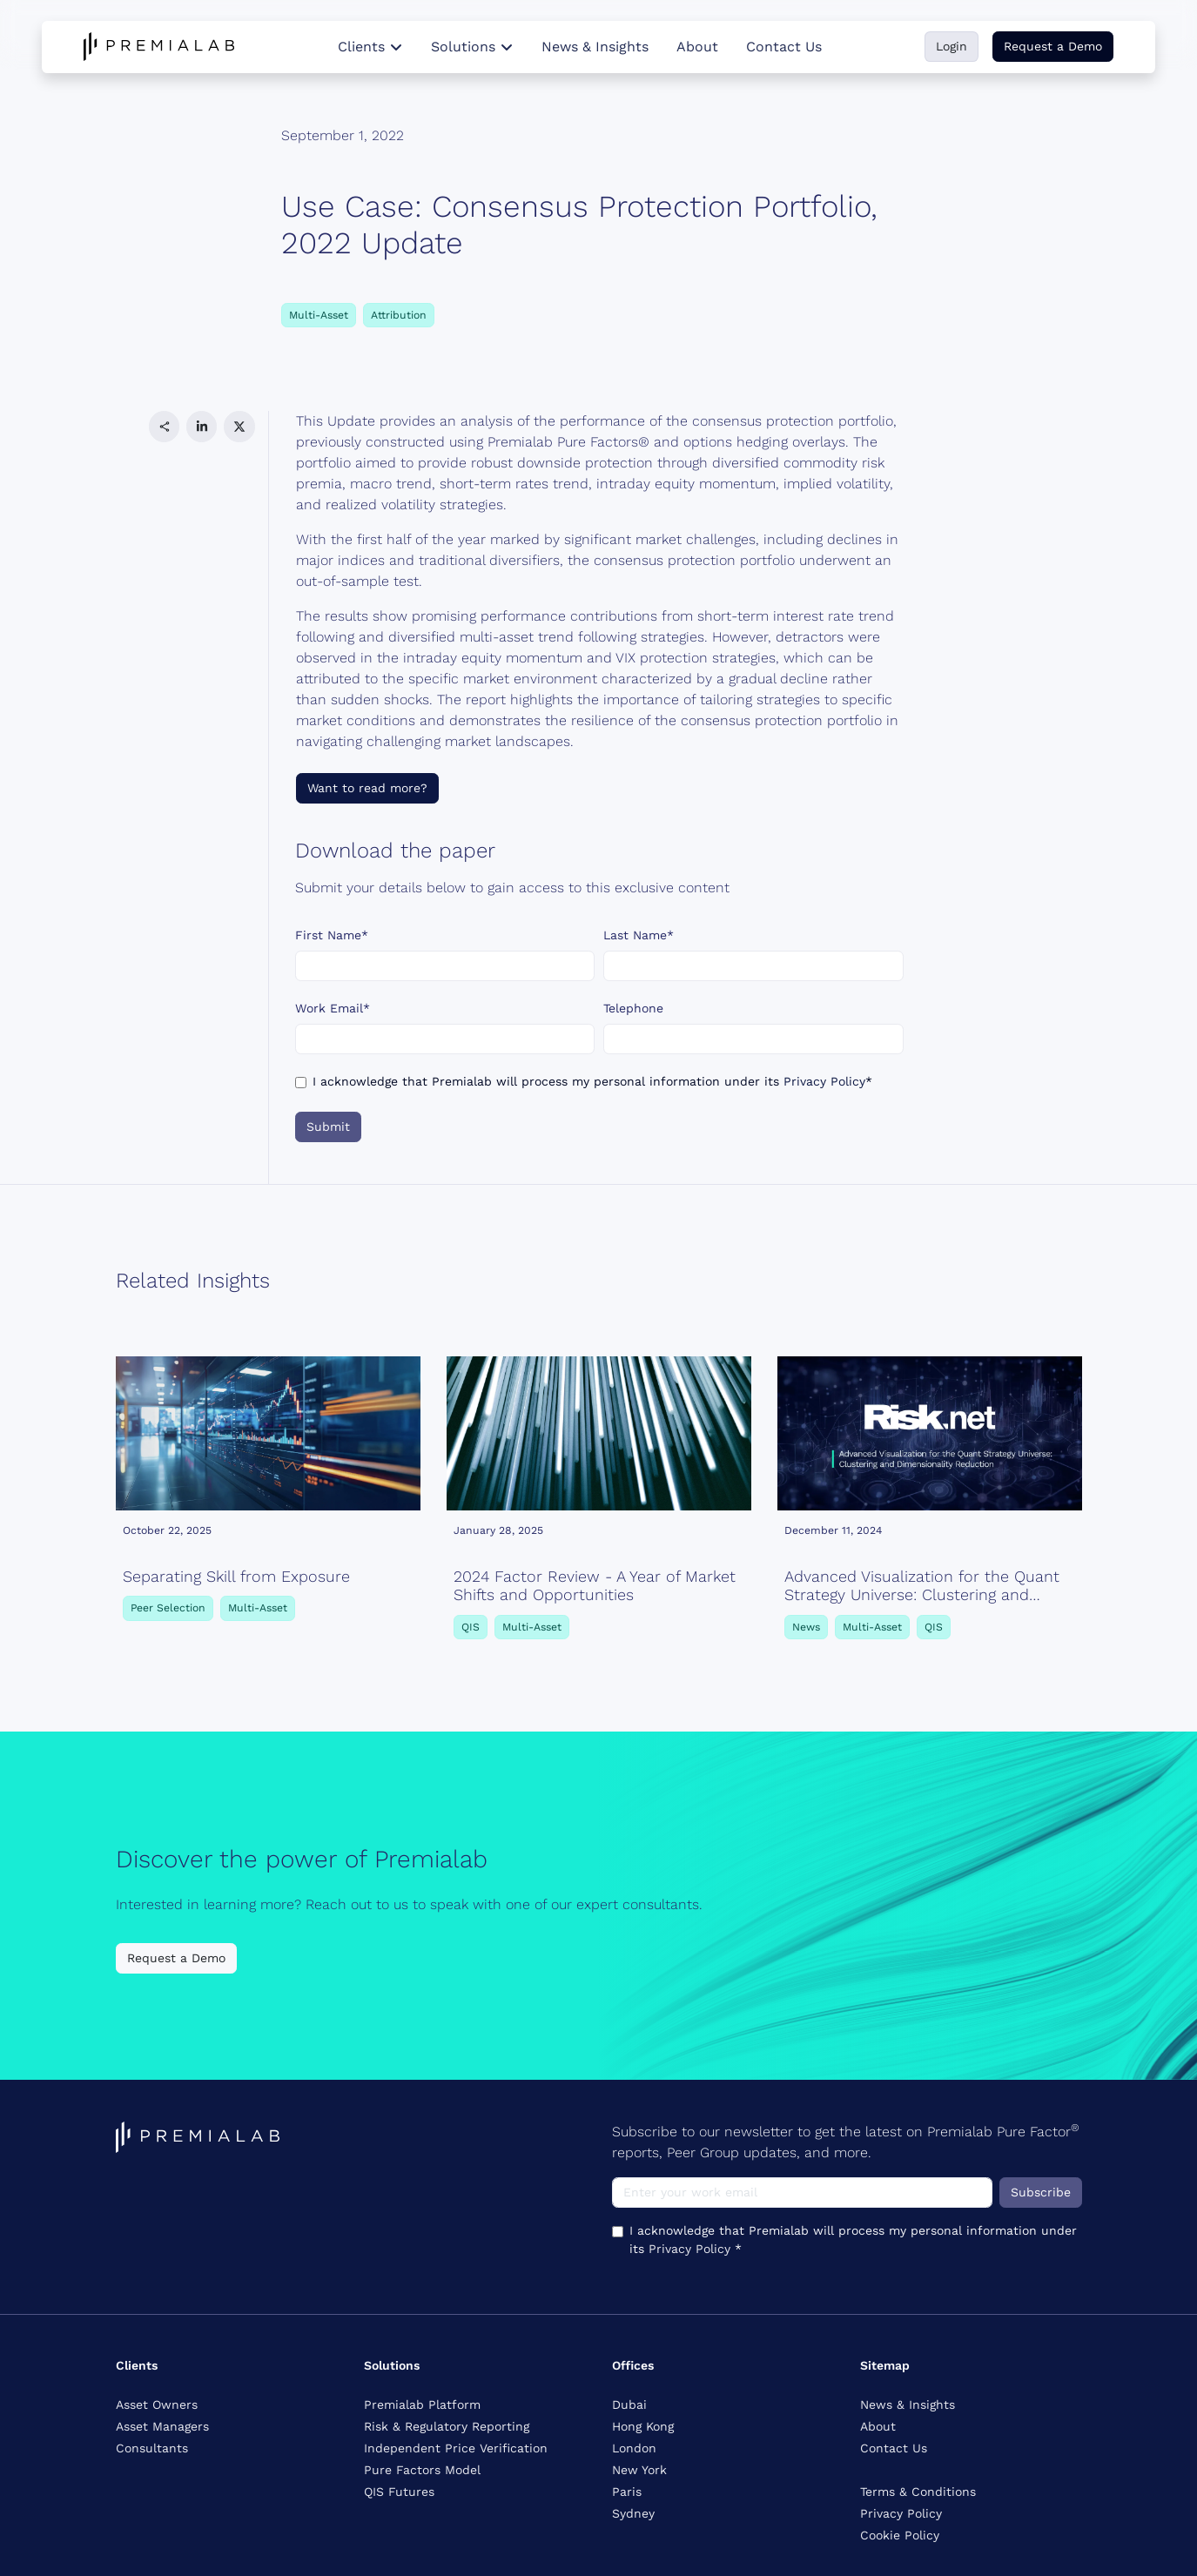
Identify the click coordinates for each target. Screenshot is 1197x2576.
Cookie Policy (899, 2535)
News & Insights (595, 46)
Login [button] (951, 46)
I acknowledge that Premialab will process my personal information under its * (592, 1081)
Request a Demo (176, 1958)
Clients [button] (370, 46)
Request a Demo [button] (1053, 46)
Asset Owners (157, 2404)
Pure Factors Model (422, 2470)
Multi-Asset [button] (318, 315)
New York (639, 2470)
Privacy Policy (824, 1081)
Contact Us (784, 46)
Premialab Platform (422, 2404)
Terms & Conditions (918, 2492)
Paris (627, 2492)
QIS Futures (399, 2492)
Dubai (629, 2404)
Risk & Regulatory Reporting (446, 2426)
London (634, 2448)
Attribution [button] (399, 315)
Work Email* (332, 1008)
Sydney (633, 2513)
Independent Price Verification (456, 2448)
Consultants (152, 2448)
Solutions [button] (472, 46)
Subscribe (1041, 2192)
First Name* (331, 935)
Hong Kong (643, 2426)
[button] (164, 426)
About (697, 46)
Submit (328, 1126)
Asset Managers (162, 2426)
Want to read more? (367, 788)
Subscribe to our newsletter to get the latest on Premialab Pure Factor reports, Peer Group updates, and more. (845, 2141)
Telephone (633, 1008)
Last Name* (638, 935)
